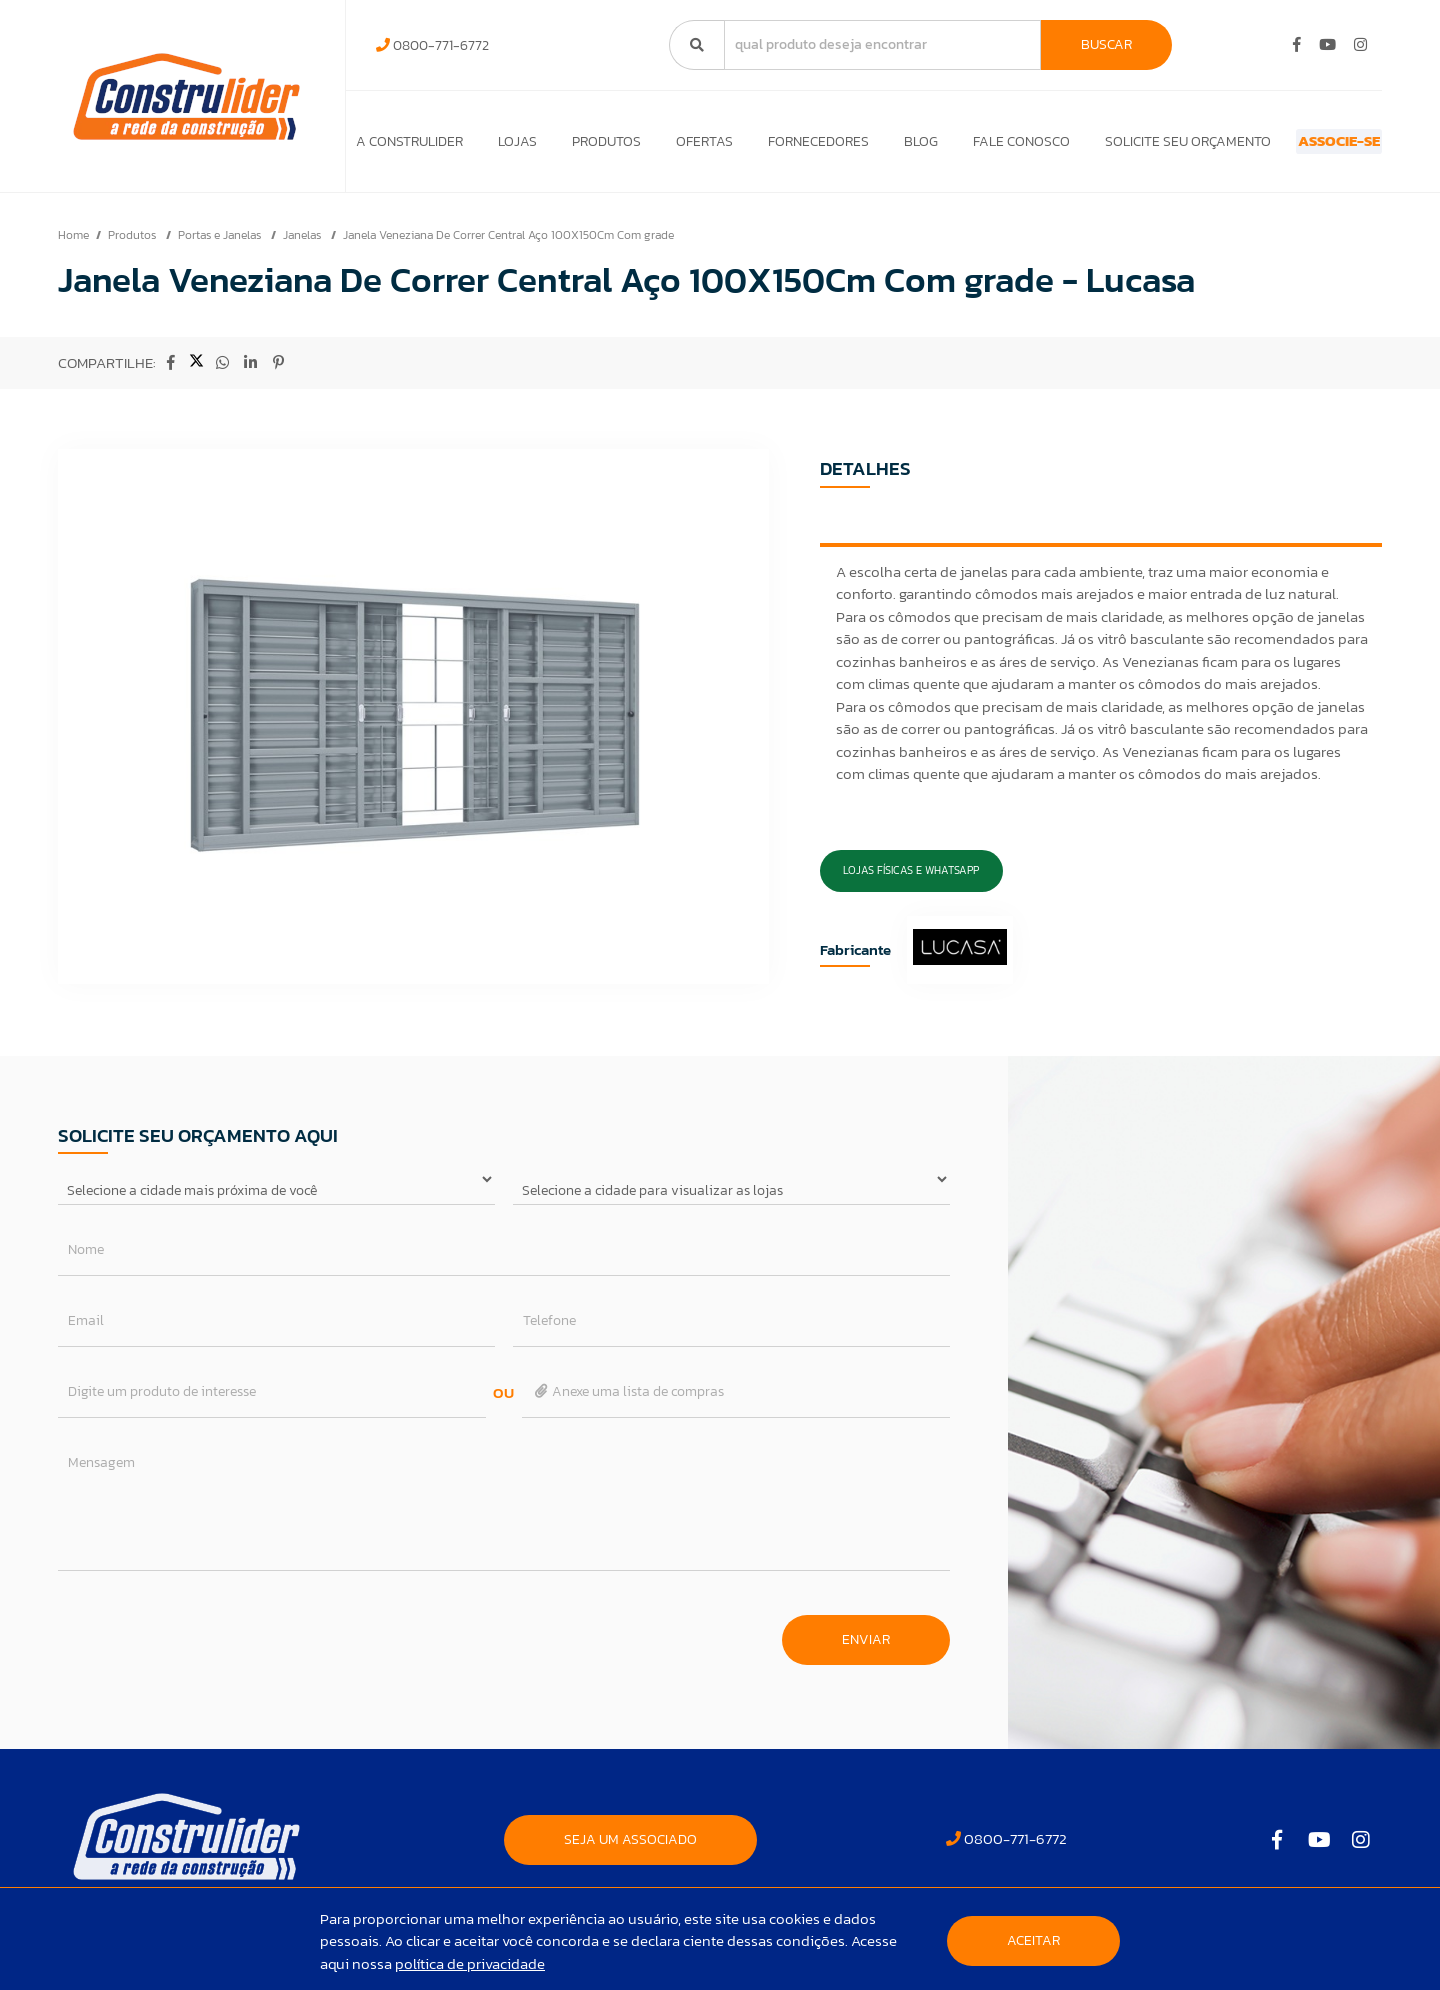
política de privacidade (470, 1963)
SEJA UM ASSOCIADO (630, 1849)
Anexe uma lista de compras (628, 1401)
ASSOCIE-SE (1303, 146)
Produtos (588, 146)
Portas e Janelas (221, 245)
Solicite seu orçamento (1126, 146)
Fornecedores (782, 146)
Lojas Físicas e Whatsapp (911, 880)
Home (73, 245)
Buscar (1106, 44)
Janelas (303, 245)
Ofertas (677, 146)
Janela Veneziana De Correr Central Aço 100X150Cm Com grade (508, 245)
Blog (877, 146)
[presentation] (210, 1640)
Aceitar (1033, 1940)
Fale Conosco (968, 146)
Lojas (508, 146)
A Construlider (409, 146)
